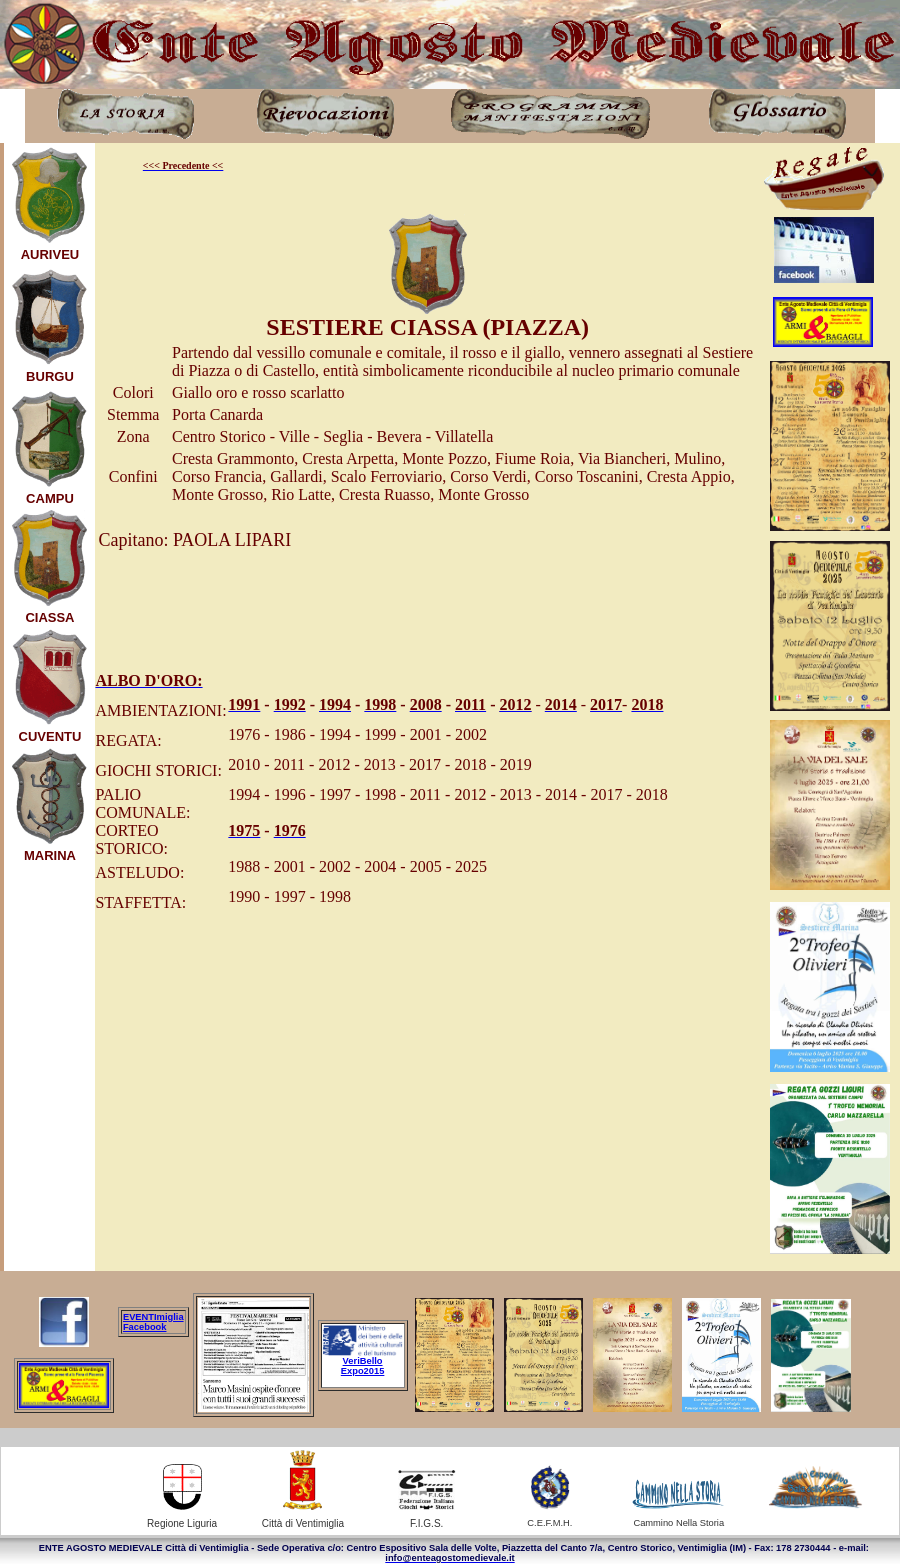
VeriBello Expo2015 (363, 1366)
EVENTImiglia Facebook (153, 1322)
